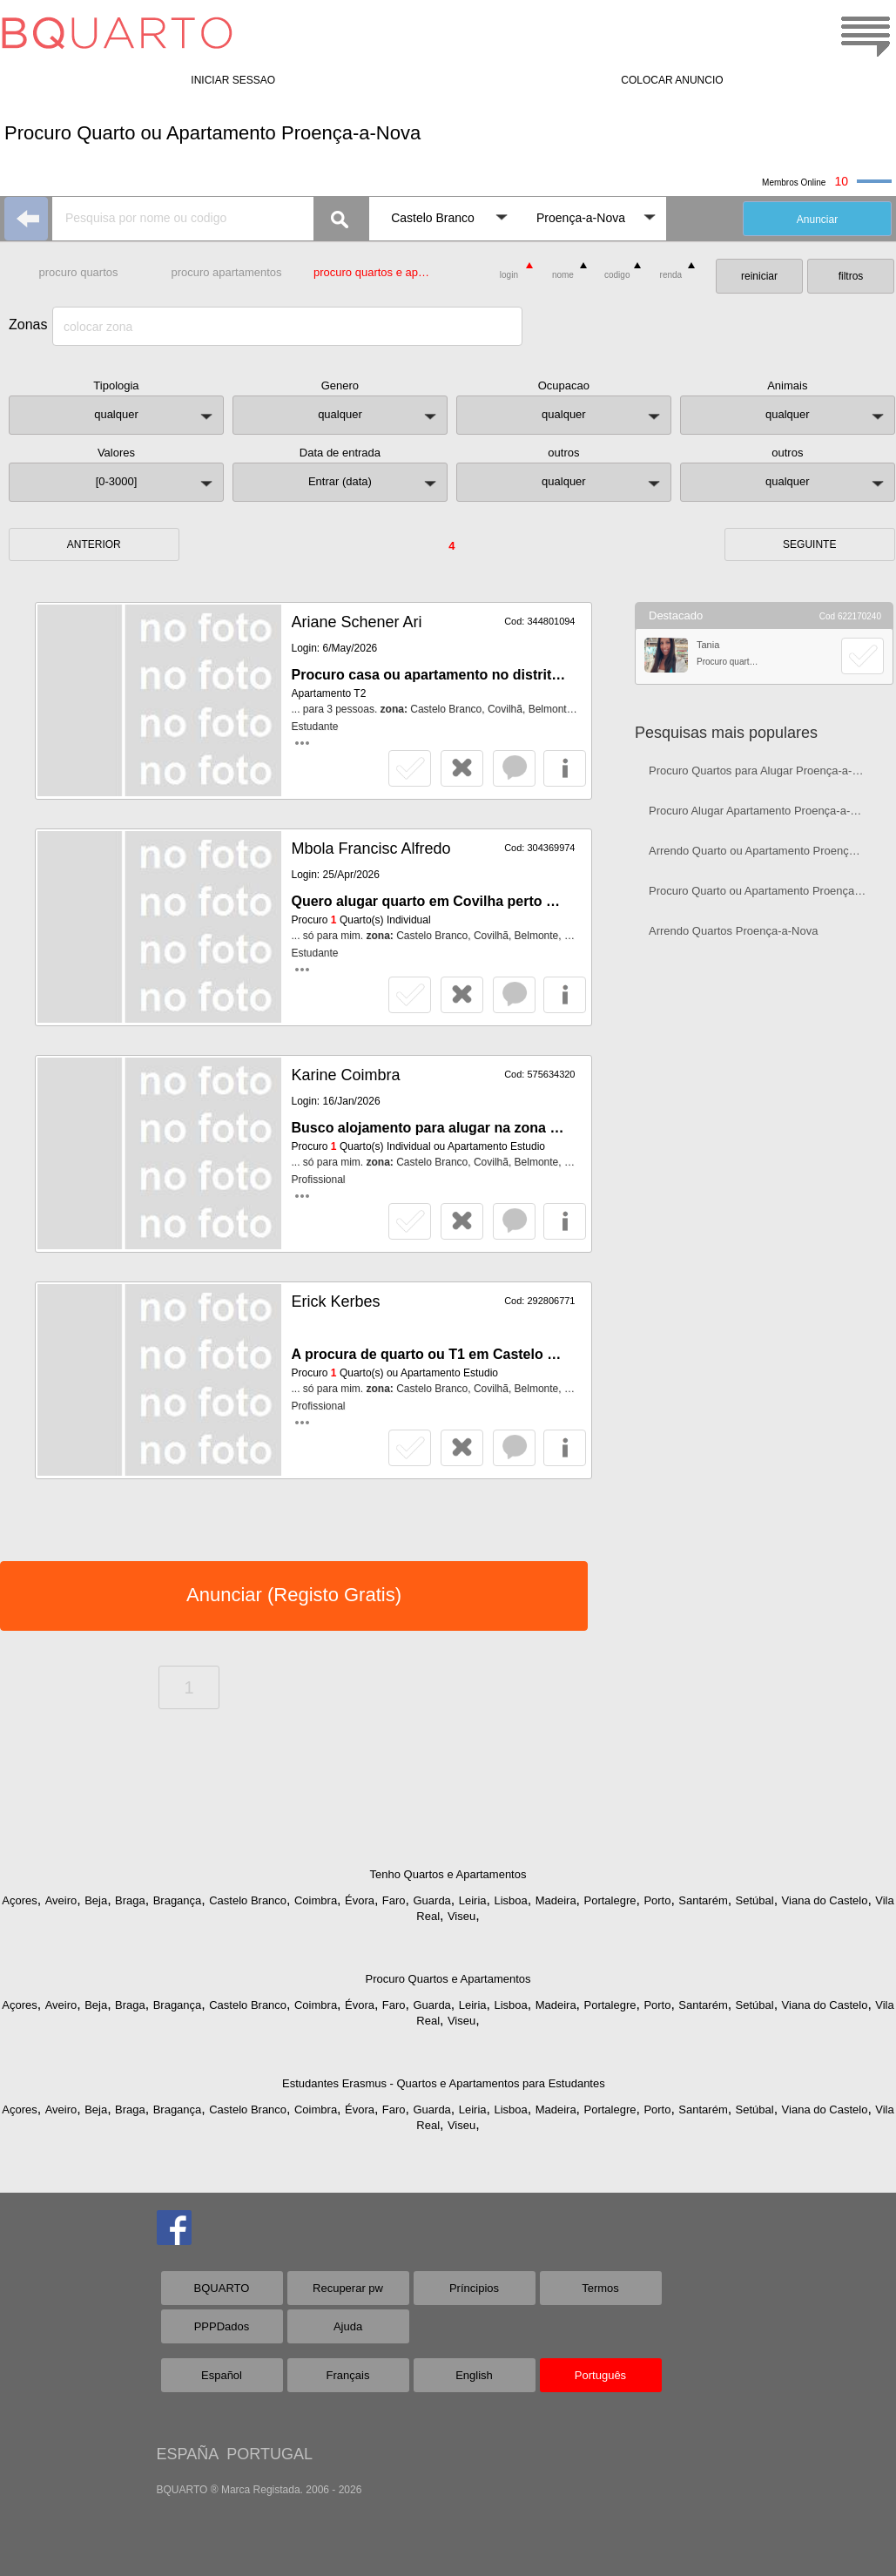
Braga (130, 1900)
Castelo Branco (247, 1900)
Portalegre (610, 1900)
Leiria (473, 1900)
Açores (19, 1900)
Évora (359, 1900)
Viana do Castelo (825, 1900)
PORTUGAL (269, 2454)
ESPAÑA (188, 2454)
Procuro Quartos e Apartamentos (447, 1978)
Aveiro (61, 1900)
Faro (394, 1900)
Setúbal (755, 1900)
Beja (95, 1900)
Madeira (556, 1900)
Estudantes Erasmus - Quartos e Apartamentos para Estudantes (443, 2083)
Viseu (461, 1916)
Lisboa (510, 1900)
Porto (656, 1900)
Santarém (702, 1900)
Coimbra (315, 1900)
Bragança (177, 1900)
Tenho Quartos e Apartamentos (448, 1874)
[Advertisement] (764, 1077)
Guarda (431, 1900)
